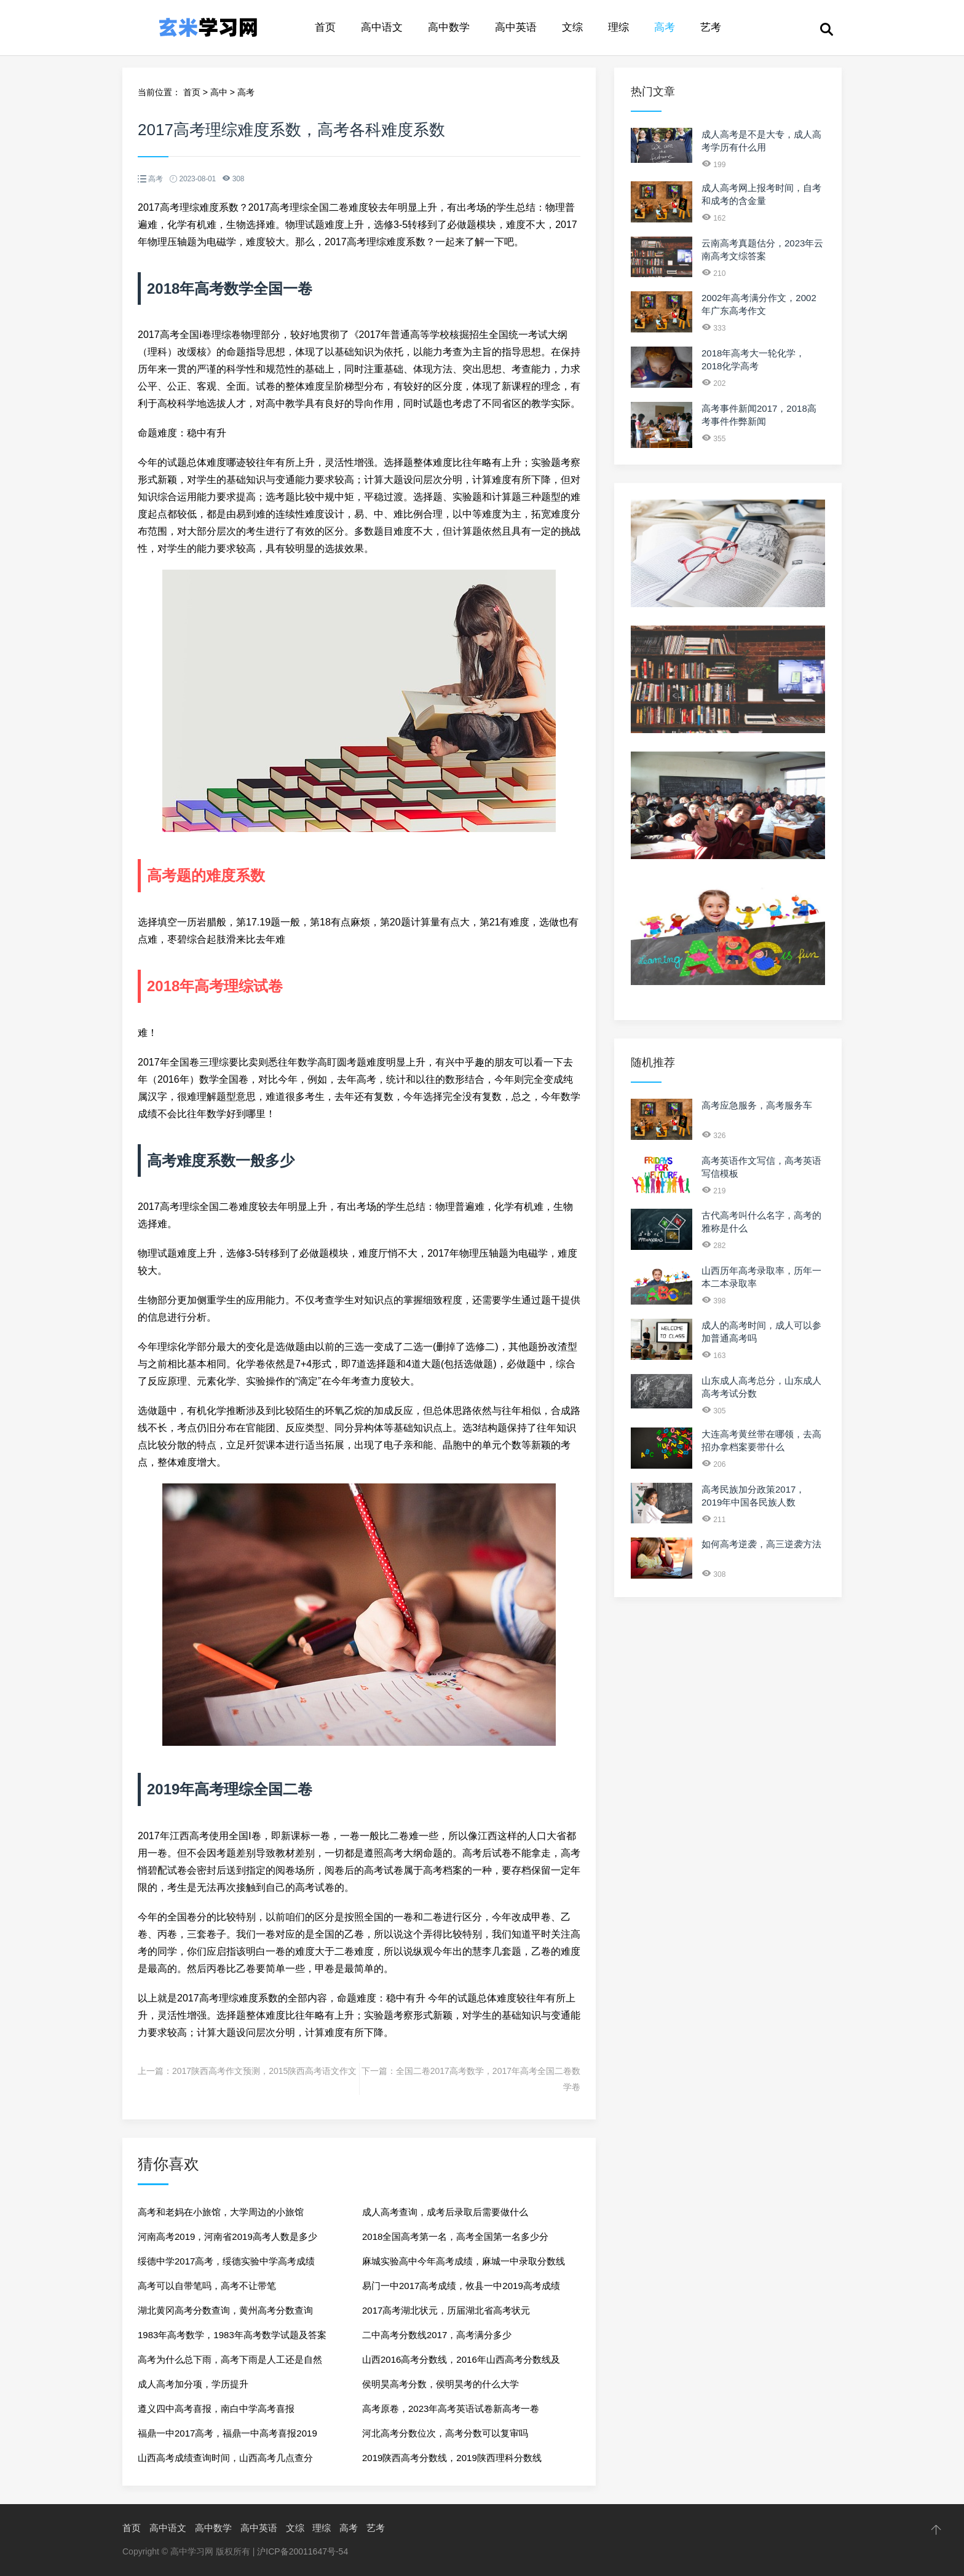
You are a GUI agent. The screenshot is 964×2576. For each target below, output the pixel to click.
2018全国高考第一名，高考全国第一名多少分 (455, 2236)
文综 (572, 27)
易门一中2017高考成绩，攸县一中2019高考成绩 (461, 2285)
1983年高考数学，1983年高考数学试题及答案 (232, 2335)
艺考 (710, 27)
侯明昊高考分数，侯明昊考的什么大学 (440, 2384)
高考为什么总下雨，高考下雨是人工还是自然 (230, 2359)
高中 (218, 92)
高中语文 (382, 27)
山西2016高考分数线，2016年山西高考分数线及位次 (461, 2363)
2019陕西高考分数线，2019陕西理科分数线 (452, 2457)
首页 (325, 27)
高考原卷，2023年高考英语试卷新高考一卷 (450, 2408)
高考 (664, 27)
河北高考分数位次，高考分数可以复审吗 (445, 2433)
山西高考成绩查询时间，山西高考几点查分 (225, 2457)
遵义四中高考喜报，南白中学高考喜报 (216, 2408)
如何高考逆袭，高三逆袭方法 (761, 1544)
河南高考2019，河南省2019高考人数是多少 (227, 2236)
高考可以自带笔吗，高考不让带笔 (207, 2285)
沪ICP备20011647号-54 (302, 2551)
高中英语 (516, 27)
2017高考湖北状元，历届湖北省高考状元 (446, 2310)
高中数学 (449, 27)
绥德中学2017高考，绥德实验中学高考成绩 (226, 2261)
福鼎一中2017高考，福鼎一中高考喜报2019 (227, 2433)
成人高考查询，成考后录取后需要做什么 (445, 2212)
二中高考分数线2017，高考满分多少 (437, 2335)
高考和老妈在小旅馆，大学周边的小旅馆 (221, 2212)
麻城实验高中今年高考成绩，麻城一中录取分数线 (463, 2261)
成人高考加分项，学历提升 (193, 2384)
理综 (618, 27)
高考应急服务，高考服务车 (756, 1105)
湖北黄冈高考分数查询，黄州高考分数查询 (225, 2310)
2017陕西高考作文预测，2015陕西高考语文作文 (264, 2071)
